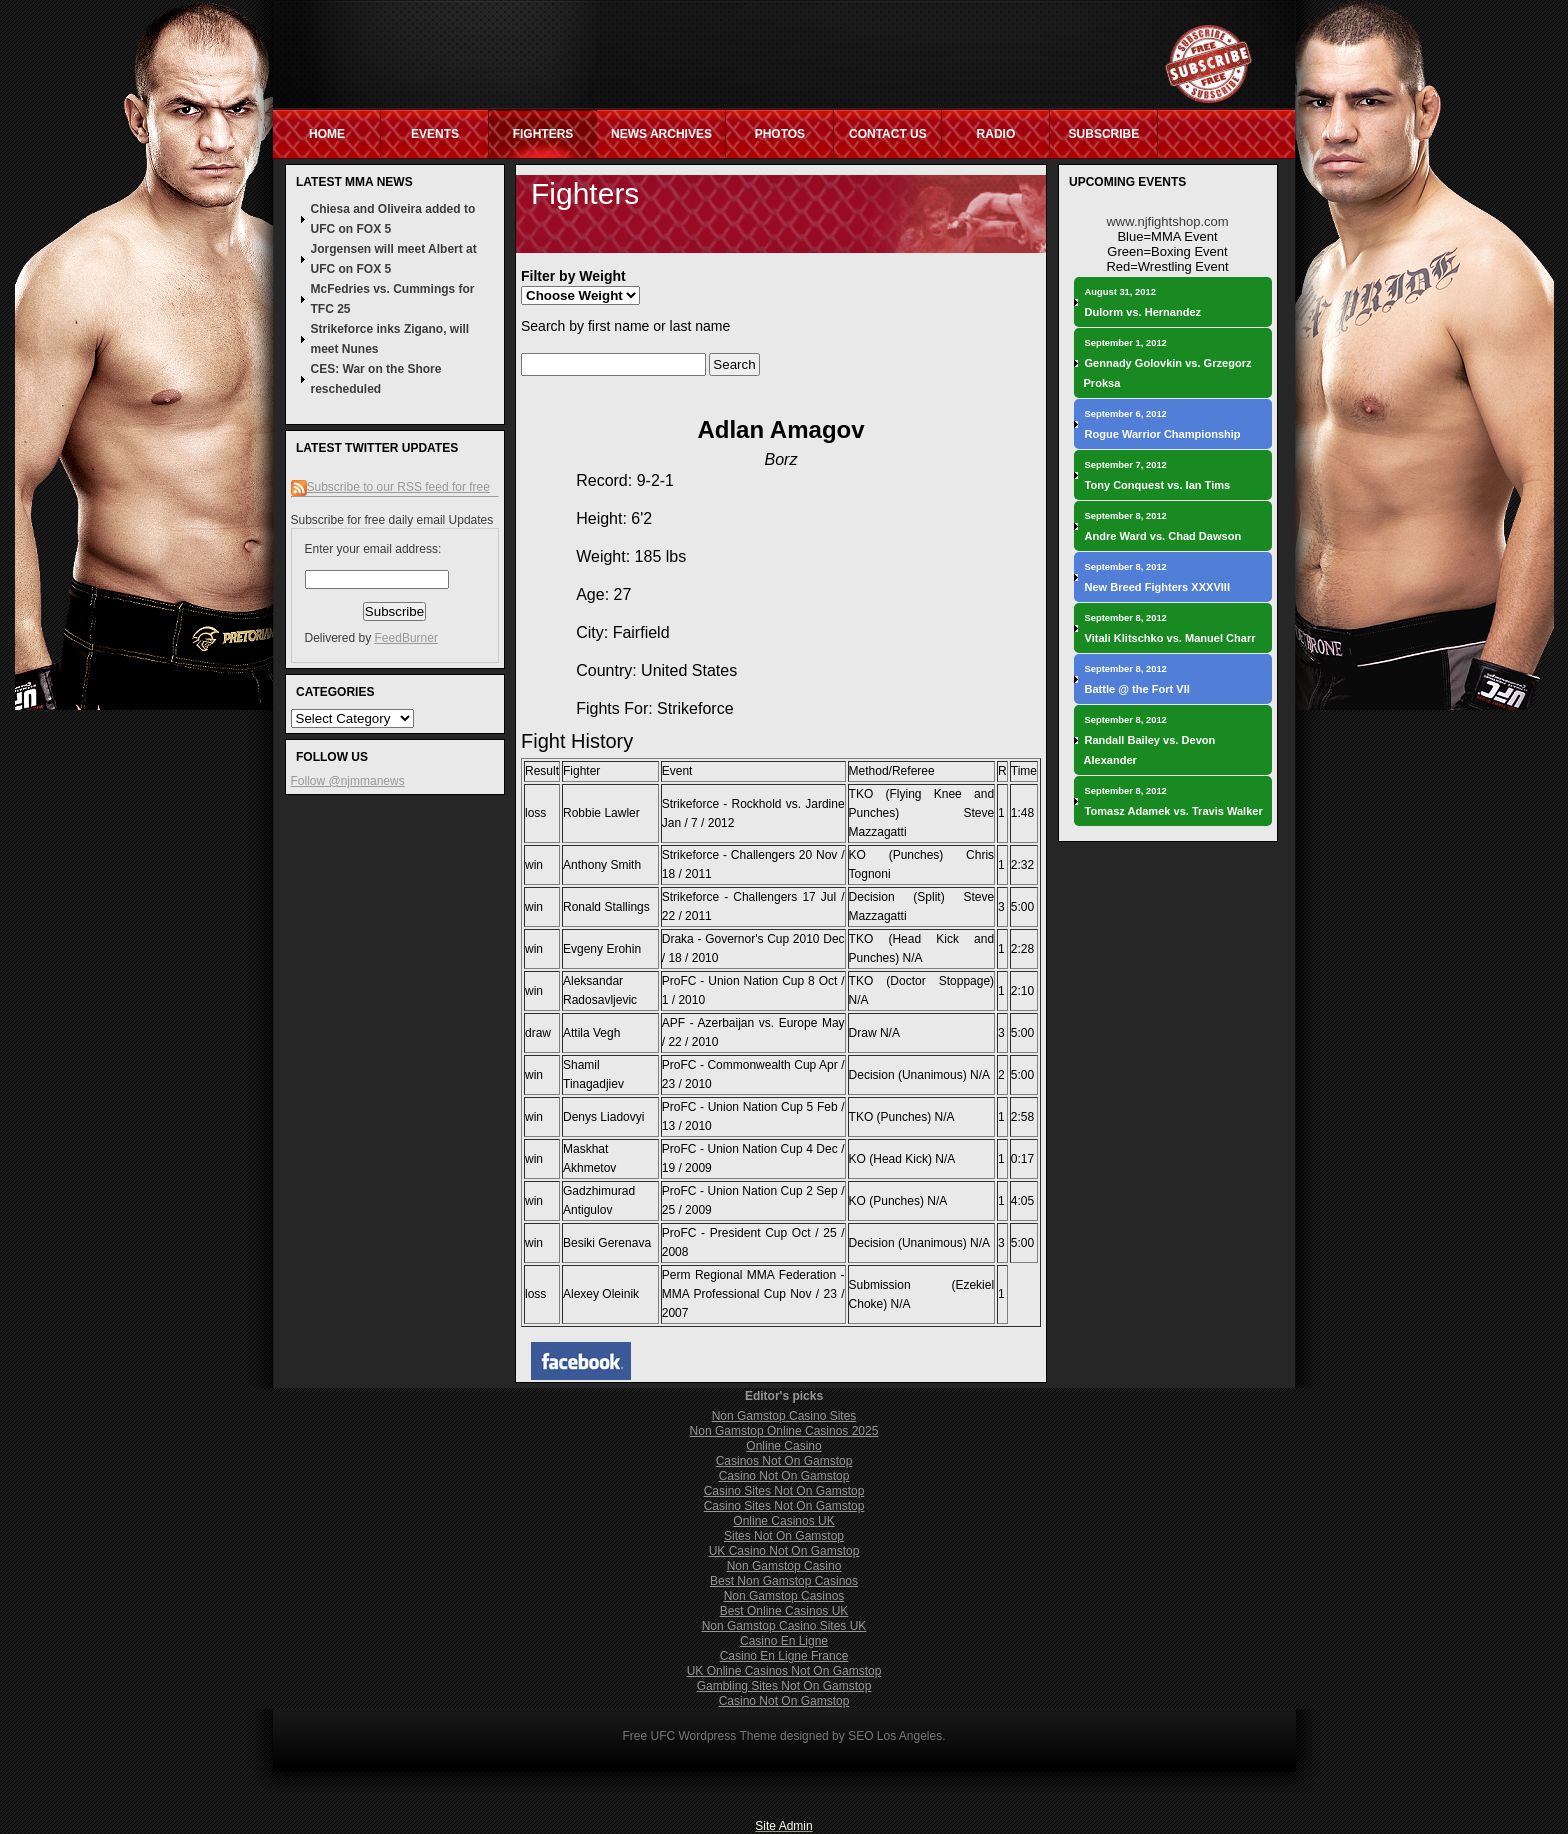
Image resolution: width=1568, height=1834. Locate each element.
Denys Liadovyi (603, 1117)
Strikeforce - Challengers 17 (739, 897)
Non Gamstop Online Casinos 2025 (784, 1431)
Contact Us (888, 134)
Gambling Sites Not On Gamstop (784, 1686)
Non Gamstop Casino (784, 1566)
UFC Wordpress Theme (713, 1736)
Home (327, 134)
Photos (780, 134)
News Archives (661, 134)
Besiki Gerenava (607, 1243)
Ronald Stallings (606, 907)
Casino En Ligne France (784, 1656)
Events (435, 134)
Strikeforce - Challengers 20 (737, 855)
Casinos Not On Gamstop (784, 1461)
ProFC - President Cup (724, 1233)
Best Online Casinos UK (784, 1611)
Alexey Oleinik (601, 1294)
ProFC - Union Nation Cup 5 (738, 1107)
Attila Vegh (591, 1033)
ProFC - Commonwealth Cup (739, 1065)
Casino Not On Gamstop (784, 1476)
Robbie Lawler (601, 813)
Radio (996, 134)
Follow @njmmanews (348, 781)
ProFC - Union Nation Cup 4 (737, 1149)
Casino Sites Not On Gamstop (784, 1491)
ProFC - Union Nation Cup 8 (738, 981)
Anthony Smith (602, 865)
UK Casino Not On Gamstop (784, 1551)
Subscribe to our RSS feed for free (398, 487)
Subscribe (1104, 134)
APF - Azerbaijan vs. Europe (740, 1023)
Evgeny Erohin (602, 949)
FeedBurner (406, 638)
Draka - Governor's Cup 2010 (741, 939)
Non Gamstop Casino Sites (784, 1416)
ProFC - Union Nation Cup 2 (737, 1191)
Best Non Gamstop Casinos (784, 1581)
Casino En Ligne (784, 1641)
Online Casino (783, 1446)
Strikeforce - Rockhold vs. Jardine (753, 804)
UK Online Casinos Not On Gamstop (784, 1671)
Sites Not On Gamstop (784, 1536)
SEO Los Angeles (895, 1736)
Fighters (543, 134)
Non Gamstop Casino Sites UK (784, 1626)
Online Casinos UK (783, 1521)
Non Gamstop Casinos (784, 1596)
